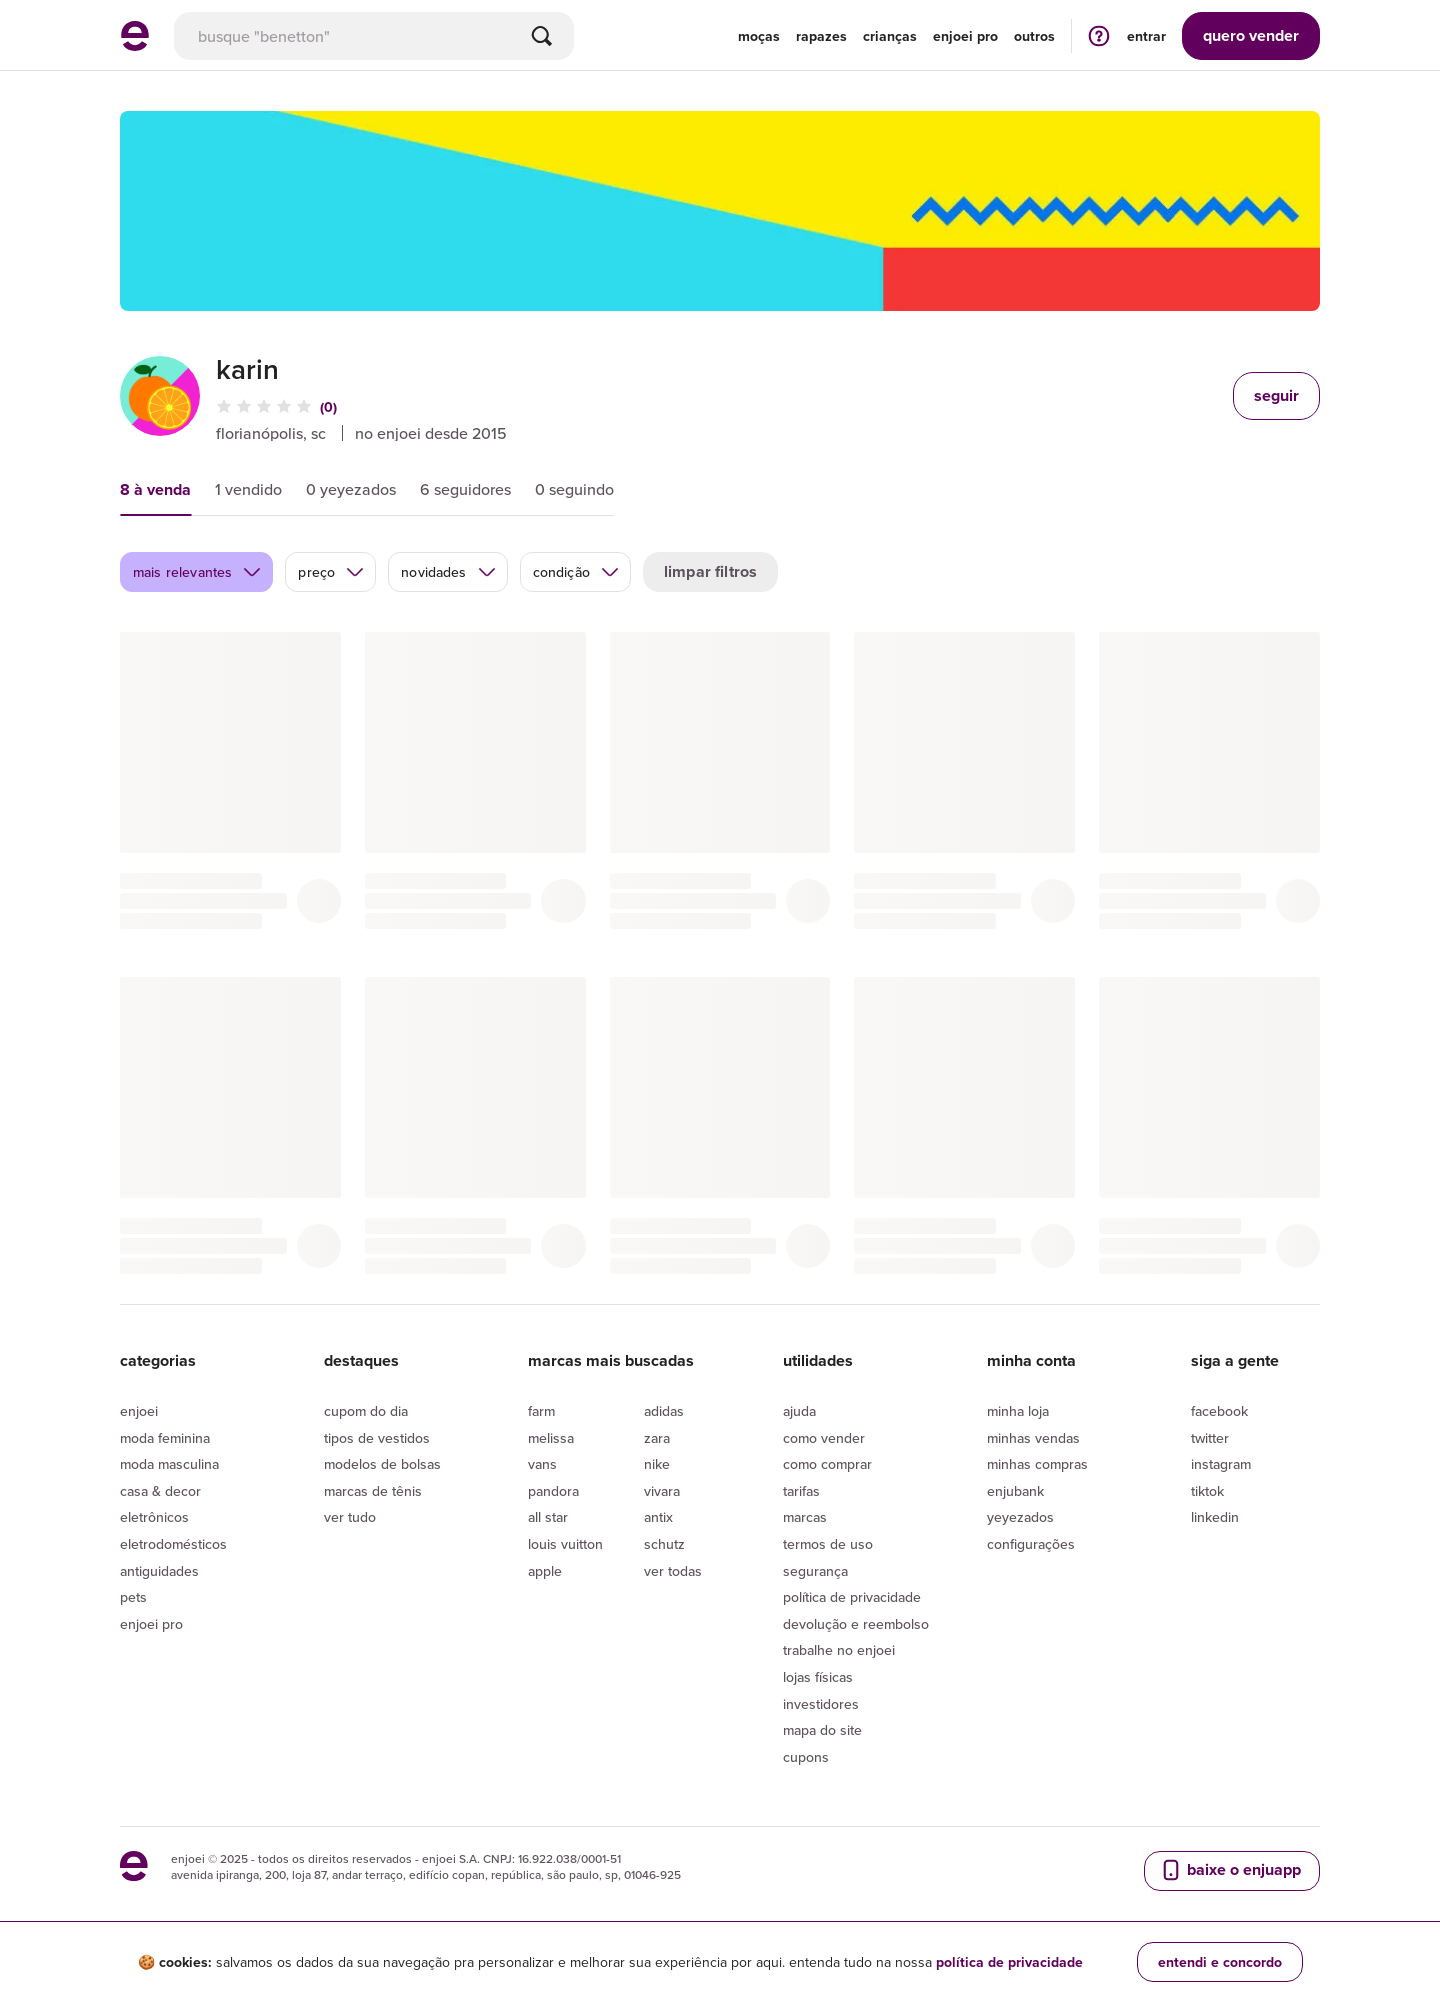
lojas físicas (818, 1677)
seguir (1276, 395)
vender (1251, 35)
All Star (548, 1517)
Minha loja (1018, 1411)
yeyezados (1020, 1517)
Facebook (1219, 1411)
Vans (542, 1464)
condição (576, 572)
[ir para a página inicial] (135, 45)
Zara (657, 1438)
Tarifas (801, 1491)
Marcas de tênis (373, 1491)
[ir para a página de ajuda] (1099, 35)
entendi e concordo (1220, 1962)
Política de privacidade (852, 1597)
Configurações (1031, 1544)
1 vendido (248, 489)
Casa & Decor (160, 1491)
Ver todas (673, 1571)
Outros (1034, 36)
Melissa (551, 1438)
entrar (1146, 36)
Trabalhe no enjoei (839, 1650)
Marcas (805, 1517)
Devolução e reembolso (856, 1624)
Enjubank (1015, 1491)
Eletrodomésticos (173, 1544)
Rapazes (821, 36)
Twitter (1210, 1438)
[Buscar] (542, 36)
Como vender (824, 1438)
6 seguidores (465, 489)
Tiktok (1207, 1491)
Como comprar (827, 1464)
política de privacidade (1009, 1962)
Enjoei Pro (151, 1624)
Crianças (890, 36)
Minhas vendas (1033, 1438)
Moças (759, 36)
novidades (448, 572)
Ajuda (799, 1411)
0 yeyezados (351, 489)
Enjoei (139, 1411)
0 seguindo (574, 489)
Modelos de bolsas (382, 1464)
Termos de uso (828, 1544)
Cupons (806, 1757)
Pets (133, 1597)
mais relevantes (197, 572)
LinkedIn (1215, 1517)
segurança (815, 1571)
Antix (658, 1517)
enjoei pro (965, 36)
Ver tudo (350, 1517)
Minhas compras (1037, 1464)
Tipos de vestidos (377, 1438)
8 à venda (155, 489)
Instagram (1221, 1464)
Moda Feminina (165, 1438)
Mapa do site (822, 1730)
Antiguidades (159, 1571)
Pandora (553, 1491)
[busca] (374, 36)
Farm (541, 1411)
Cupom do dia (366, 1411)
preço (331, 572)
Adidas (664, 1411)
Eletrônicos (154, 1517)
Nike (657, 1464)
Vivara (662, 1491)
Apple (545, 1571)
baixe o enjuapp (1230, 1870)
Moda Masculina (169, 1464)
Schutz (664, 1544)
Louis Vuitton (565, 1544)
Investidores (821, 1704)
